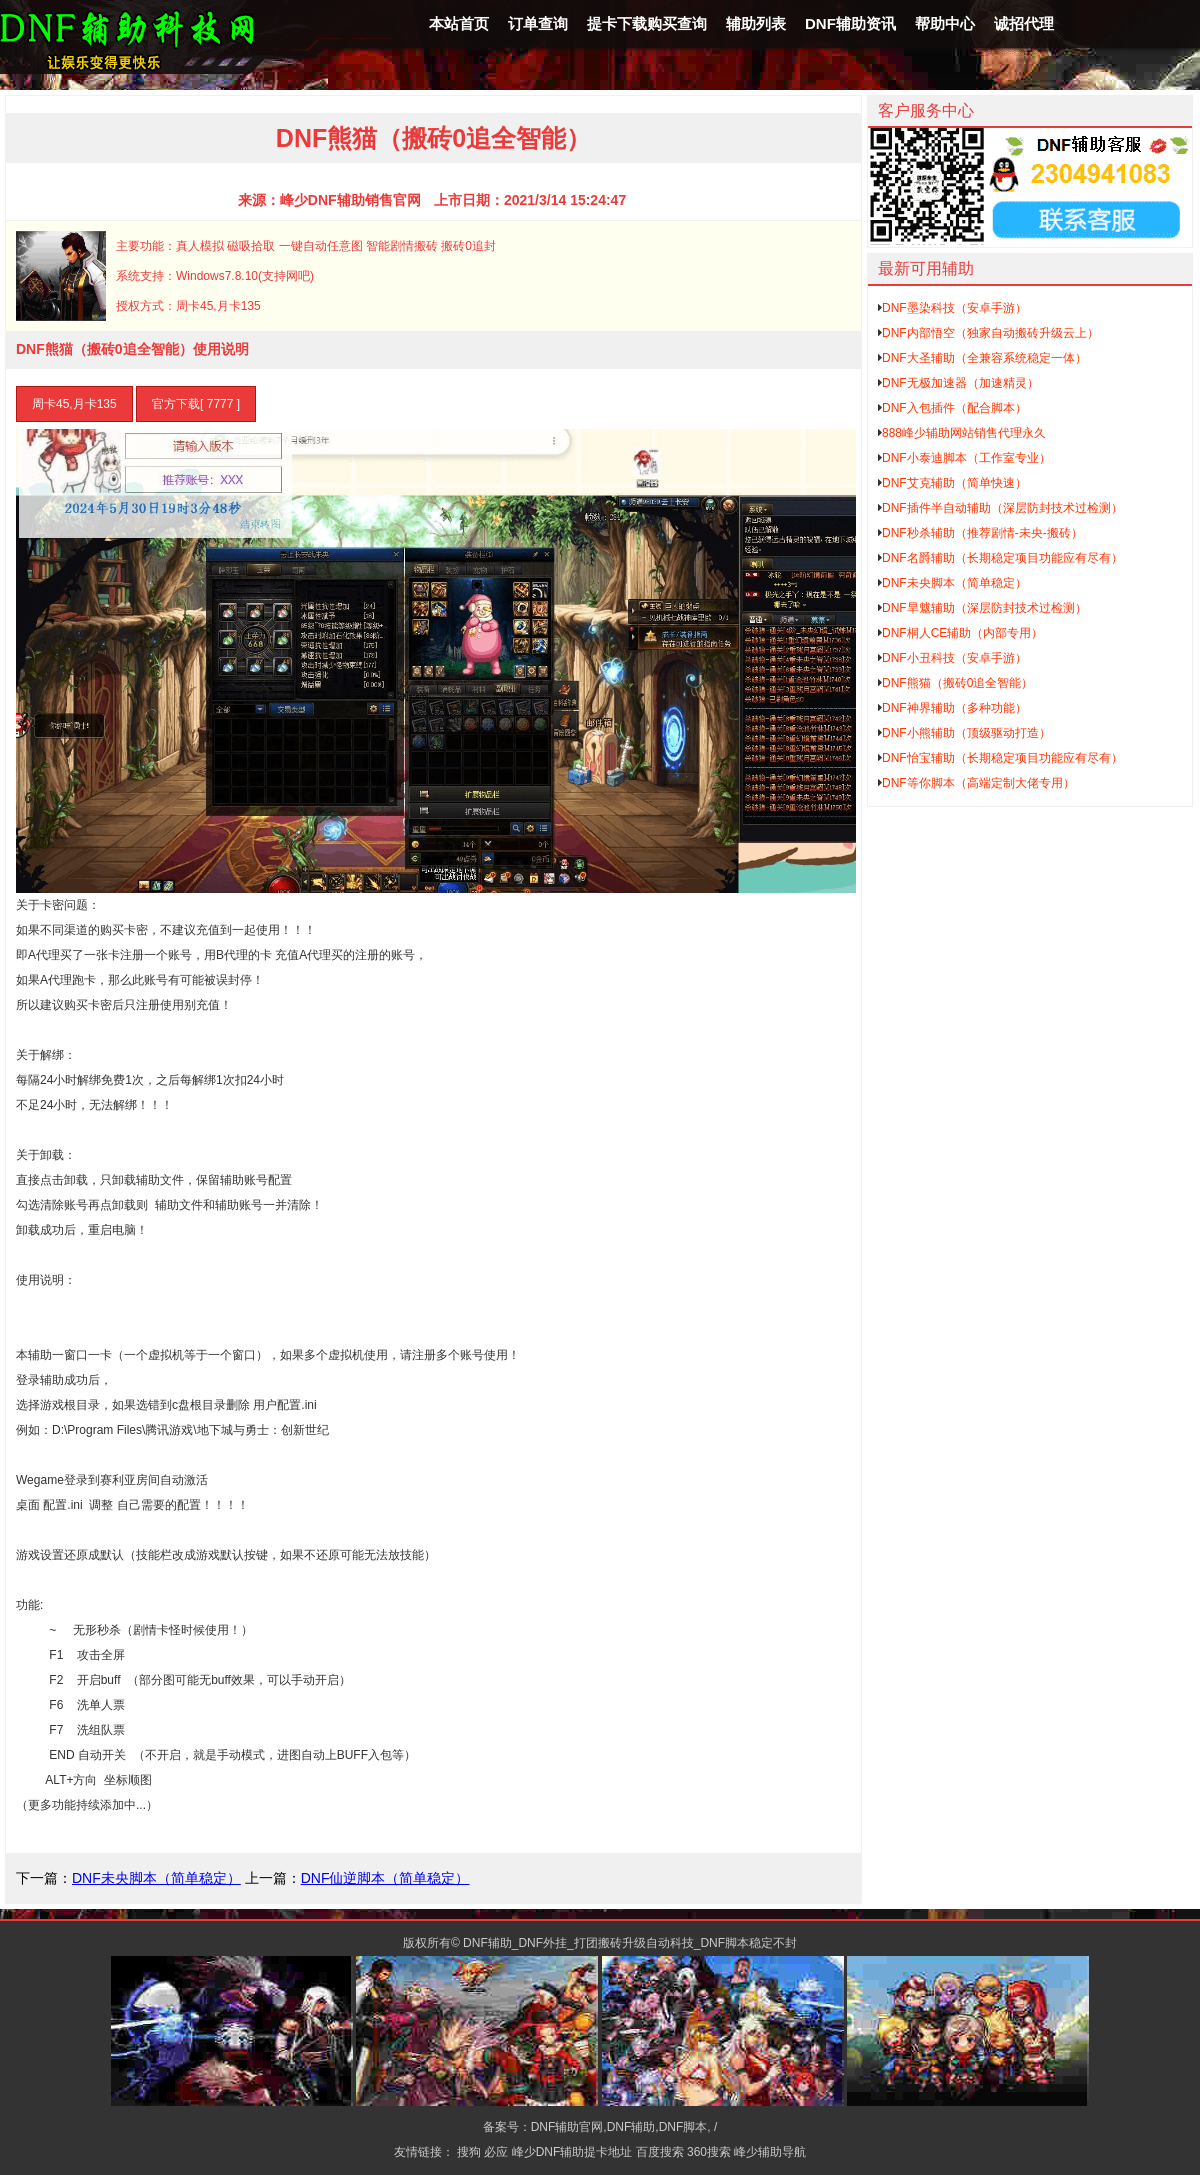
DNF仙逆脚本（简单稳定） (385, 1878)
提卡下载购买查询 (647, 23)
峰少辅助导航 (770, 2152)
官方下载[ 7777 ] (196, 404)
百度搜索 (660, 2152)
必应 (496, 2152)
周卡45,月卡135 (74, 404)
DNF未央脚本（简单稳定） (156, 1878)
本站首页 (459, 23)
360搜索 (709, 2152)
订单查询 (538, 23)
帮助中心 (945, 23)
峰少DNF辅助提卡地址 (572, 2152)
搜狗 (469, 2152)
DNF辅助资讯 (850, 23)
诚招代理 (1024, 23)
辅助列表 (756, 23)
